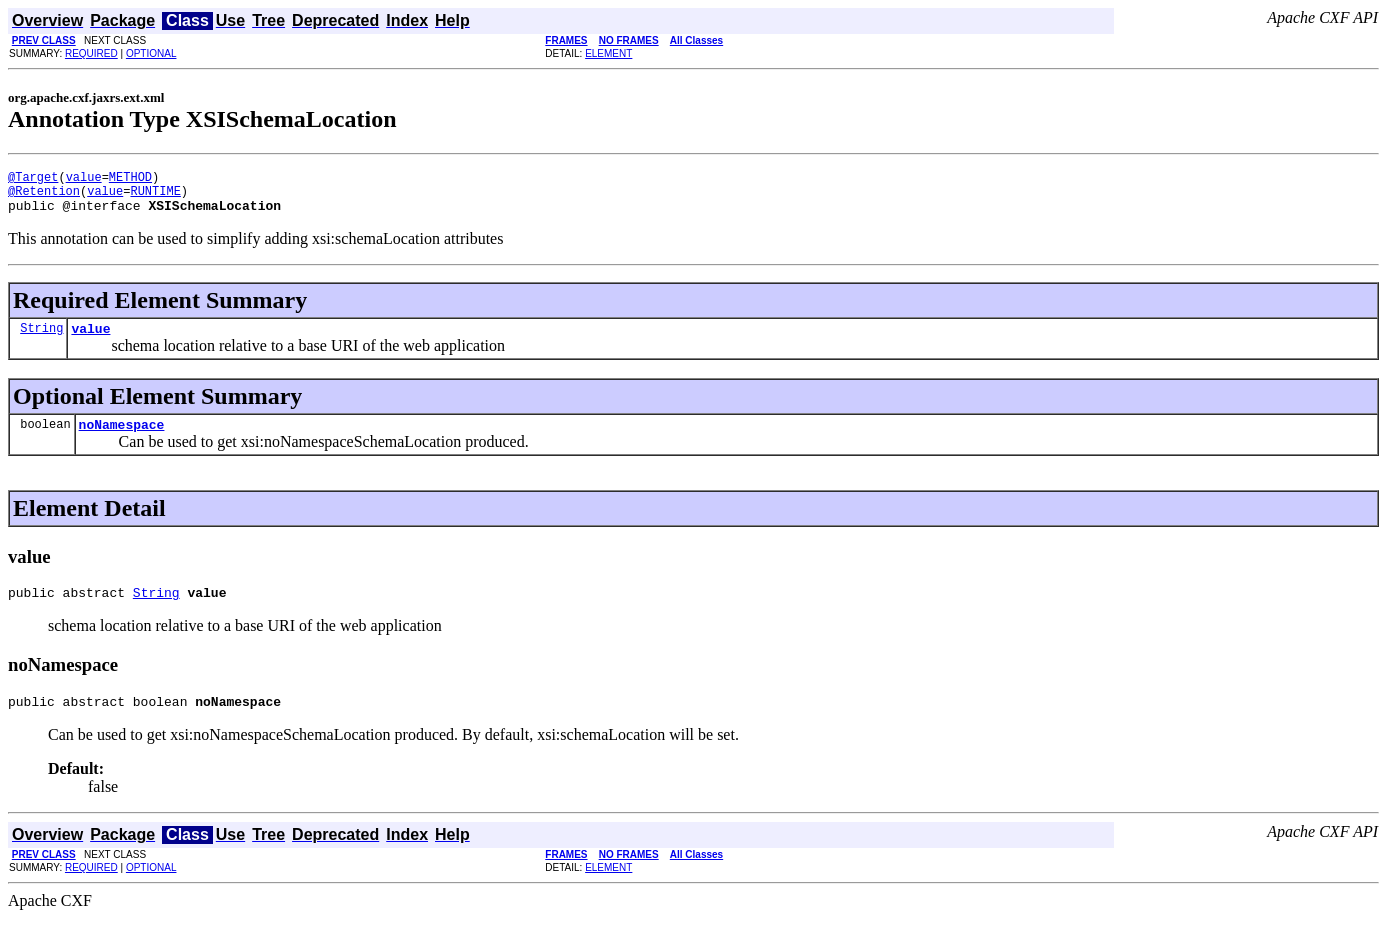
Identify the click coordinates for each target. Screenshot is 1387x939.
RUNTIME (155, 196)
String (41, 339)
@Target (33, 179)
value (84, 179)
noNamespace (122, 439)
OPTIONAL (151, 53)
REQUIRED (91, 53)
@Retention (44, 196)
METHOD (130, 179)
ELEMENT (608, 53)
